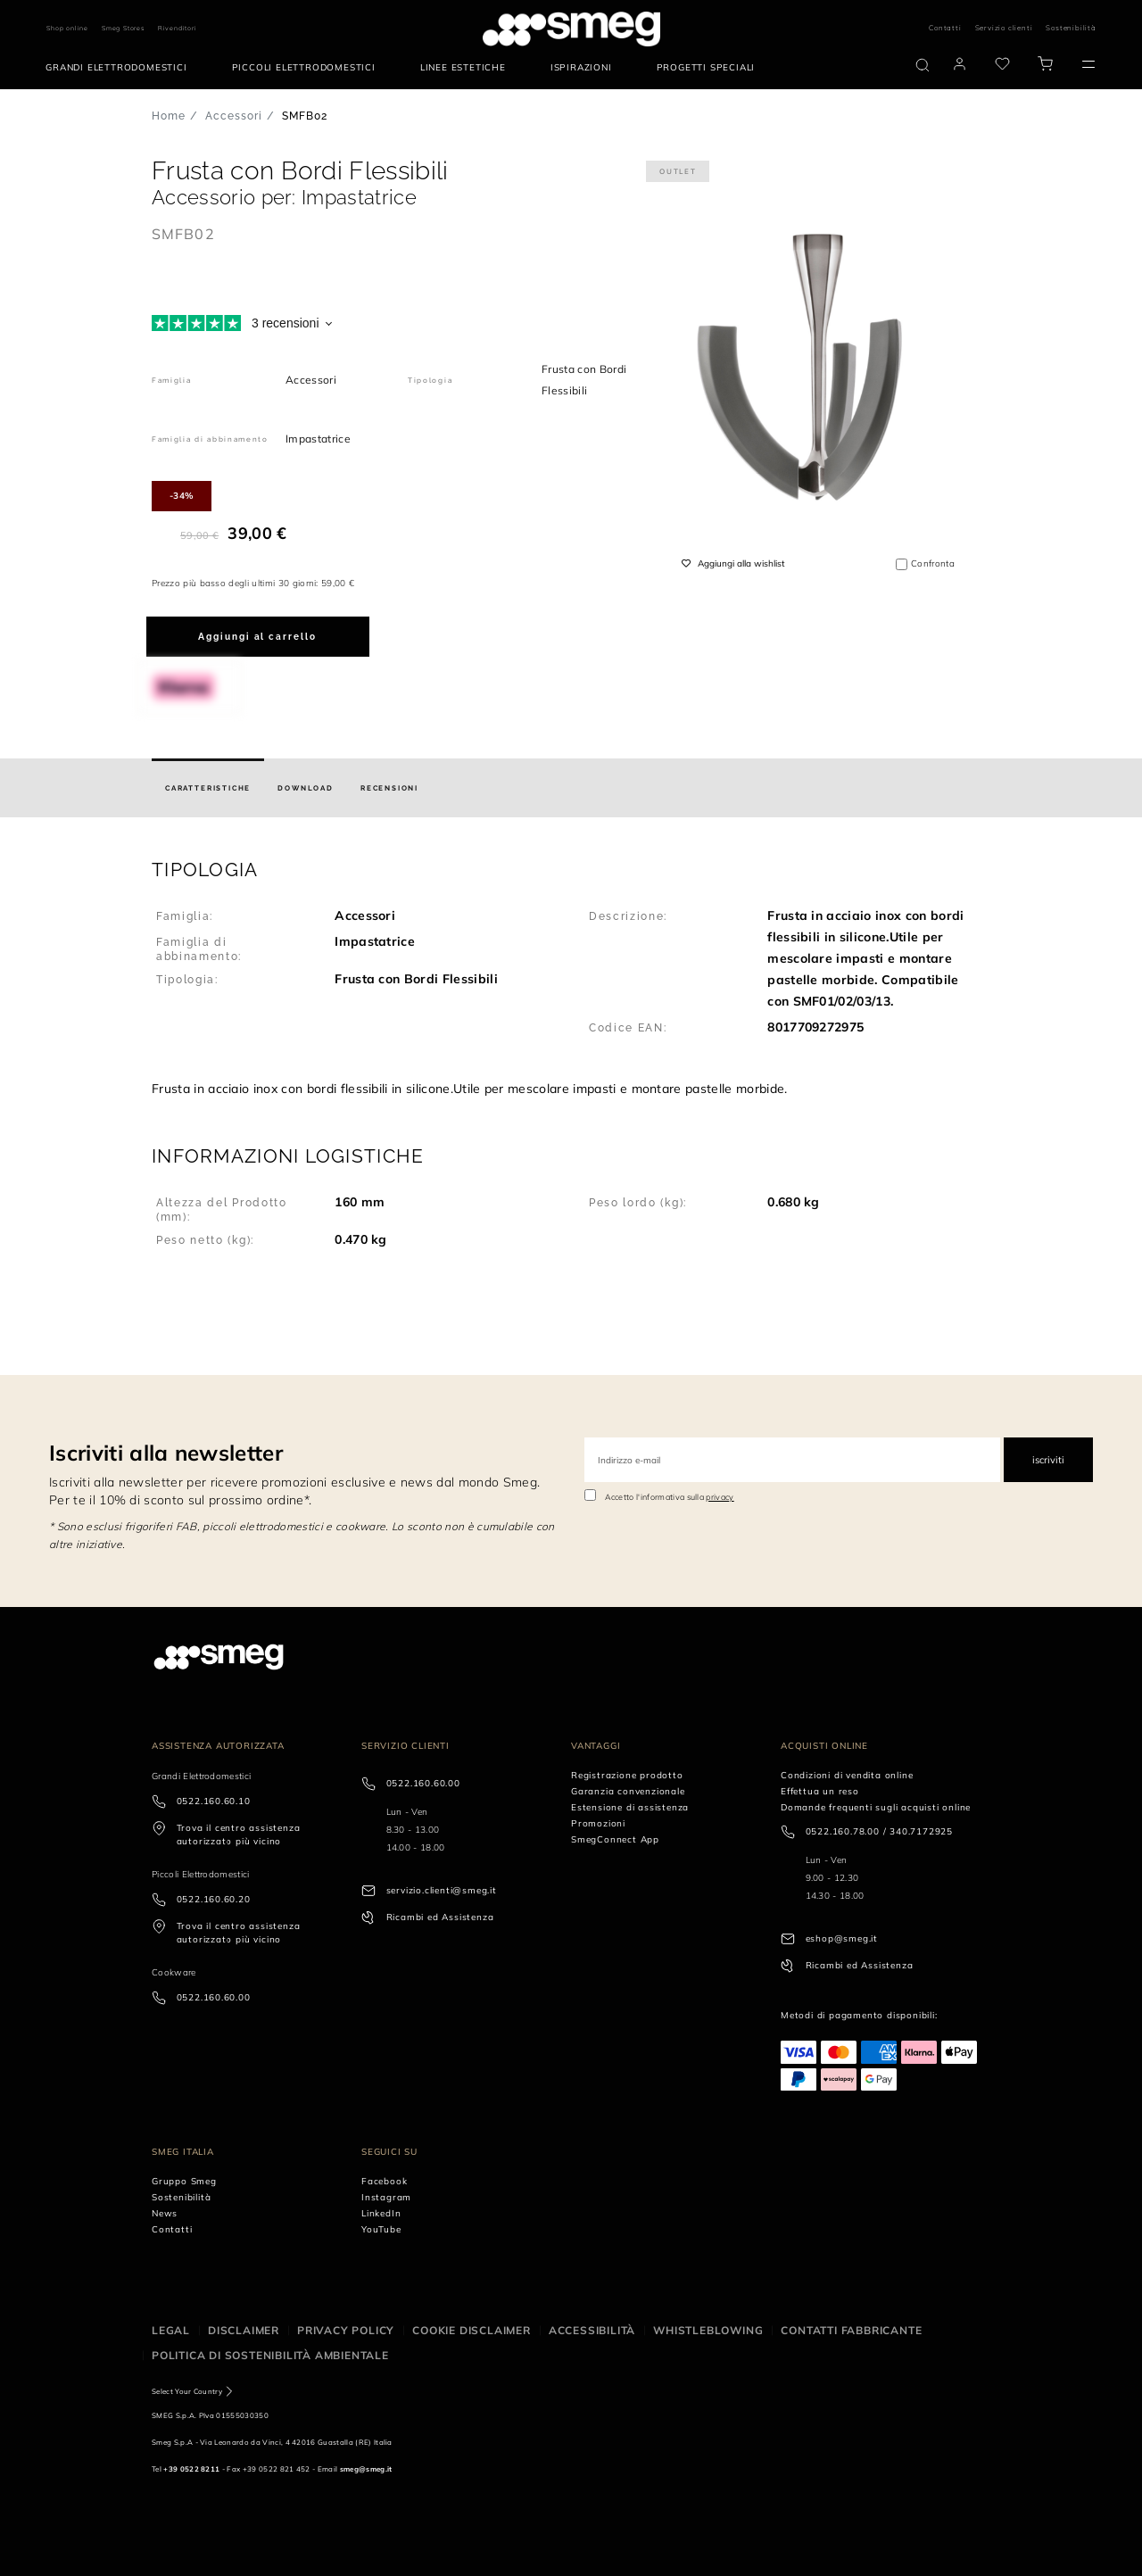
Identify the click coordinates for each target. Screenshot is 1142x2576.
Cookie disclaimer (471, 2330)
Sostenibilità (1071, 27)
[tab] (208, 787)
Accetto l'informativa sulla (669, 1497)
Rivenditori (177, 28)
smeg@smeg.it (366, 2468)
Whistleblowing (708, 2330)
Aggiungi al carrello (257, 637)
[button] (571, 978)
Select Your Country (187, 2391)
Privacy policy (345, 2330)
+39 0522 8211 (191, 2468)
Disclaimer (243, 2330)
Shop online (67, 28)
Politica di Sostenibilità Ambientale (270, 2355)
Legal (171, 2330)
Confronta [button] (933, 563)
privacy (719, 1497)
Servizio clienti (1004, 27)
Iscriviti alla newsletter (166, 1452)
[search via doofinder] (922, 65)
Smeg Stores (123, 28)
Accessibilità (592, 2330)
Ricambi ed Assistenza (440, 1917)
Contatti (945, 27)
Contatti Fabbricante (851, 2330)
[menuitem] (120, 68)
